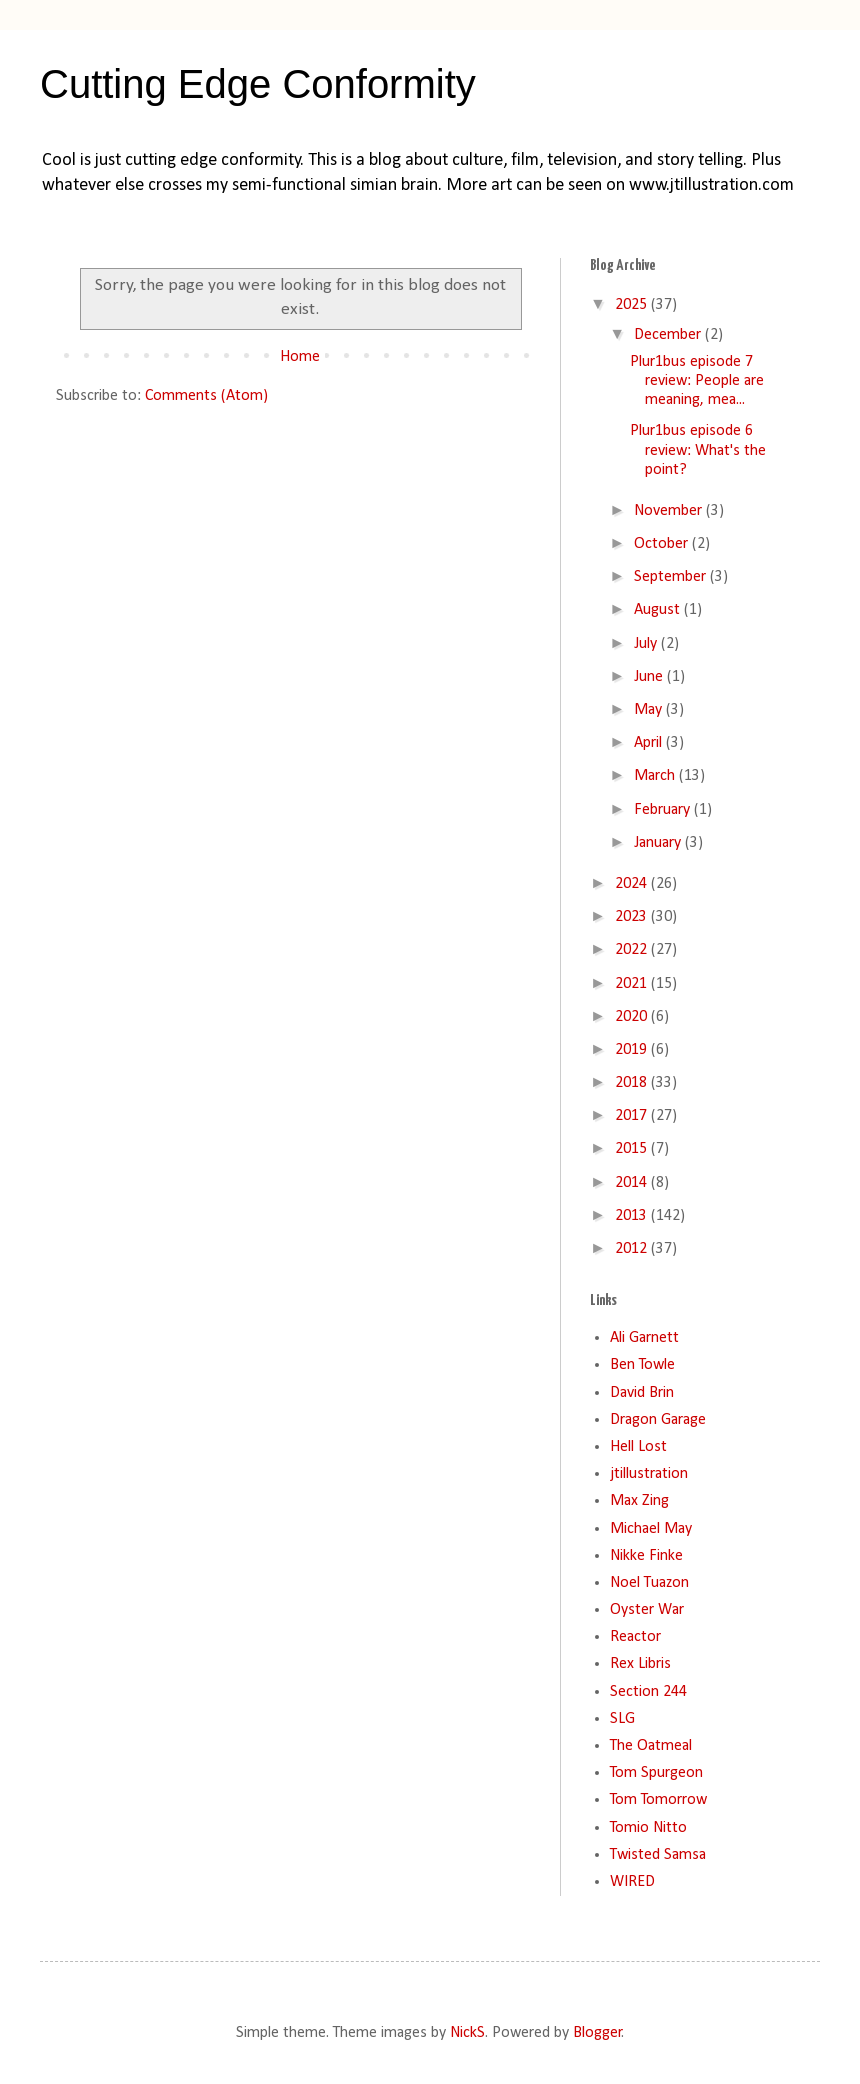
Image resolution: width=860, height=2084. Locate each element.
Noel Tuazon (649, 1583)
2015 (633, 1149)
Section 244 (648, 1692)
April (650, 743)
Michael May (651, 1529)
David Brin (642, 1393)
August (659, 610)
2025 (633, 305)
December (669, 335)
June (650, 677)
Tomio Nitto (648, 1828)
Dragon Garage (658, 1420)
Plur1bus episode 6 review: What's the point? (698, 450)
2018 (633, 1083)
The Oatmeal (651, 1746)
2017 (633, 1116)
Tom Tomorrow (658, 1800)
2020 (633, 1017)
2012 (633, 1249)
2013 (633, 1216)
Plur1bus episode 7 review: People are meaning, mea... (697, 381)
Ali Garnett (644, 1338)
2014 (633, 1183)
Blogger (597, 2033)
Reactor (635, 1637)
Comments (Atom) (206, 396)
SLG (622, 1719)
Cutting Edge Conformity (258, 84)
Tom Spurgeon (656, 1773)
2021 (633, 984)
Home (300, 357)
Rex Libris (640, 1664)
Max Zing (639, 1501)
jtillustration (649, 1474)
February (664, 810)
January (659, 843)
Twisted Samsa (658, 1855)
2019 (633, 1050)
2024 (633, 884)
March (656, 776)
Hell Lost (638, 1447)
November (670, 511)
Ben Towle (642, 1365)
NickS (467, 2033)
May (650, 710)
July (647, 644)
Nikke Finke (646, 1556)
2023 (633, 917)
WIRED (632, 1882)
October (663, 544)
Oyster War (647, 1610)
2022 (633, 950)
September (672, 577)
